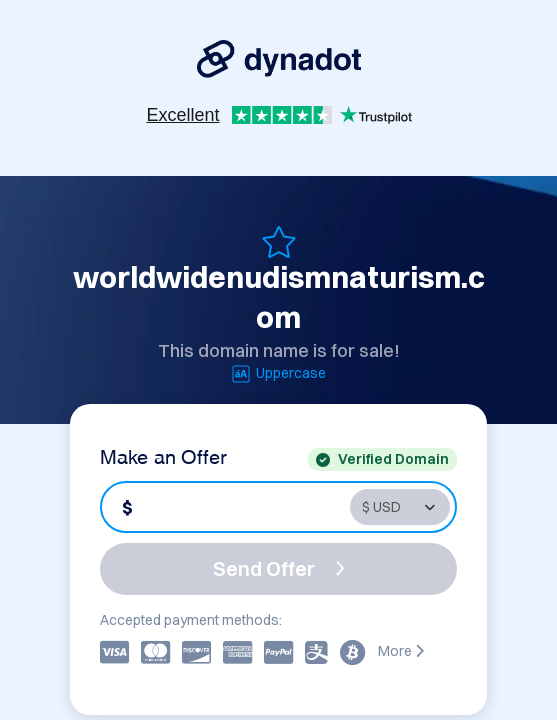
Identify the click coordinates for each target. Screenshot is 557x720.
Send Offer (279, 568)
